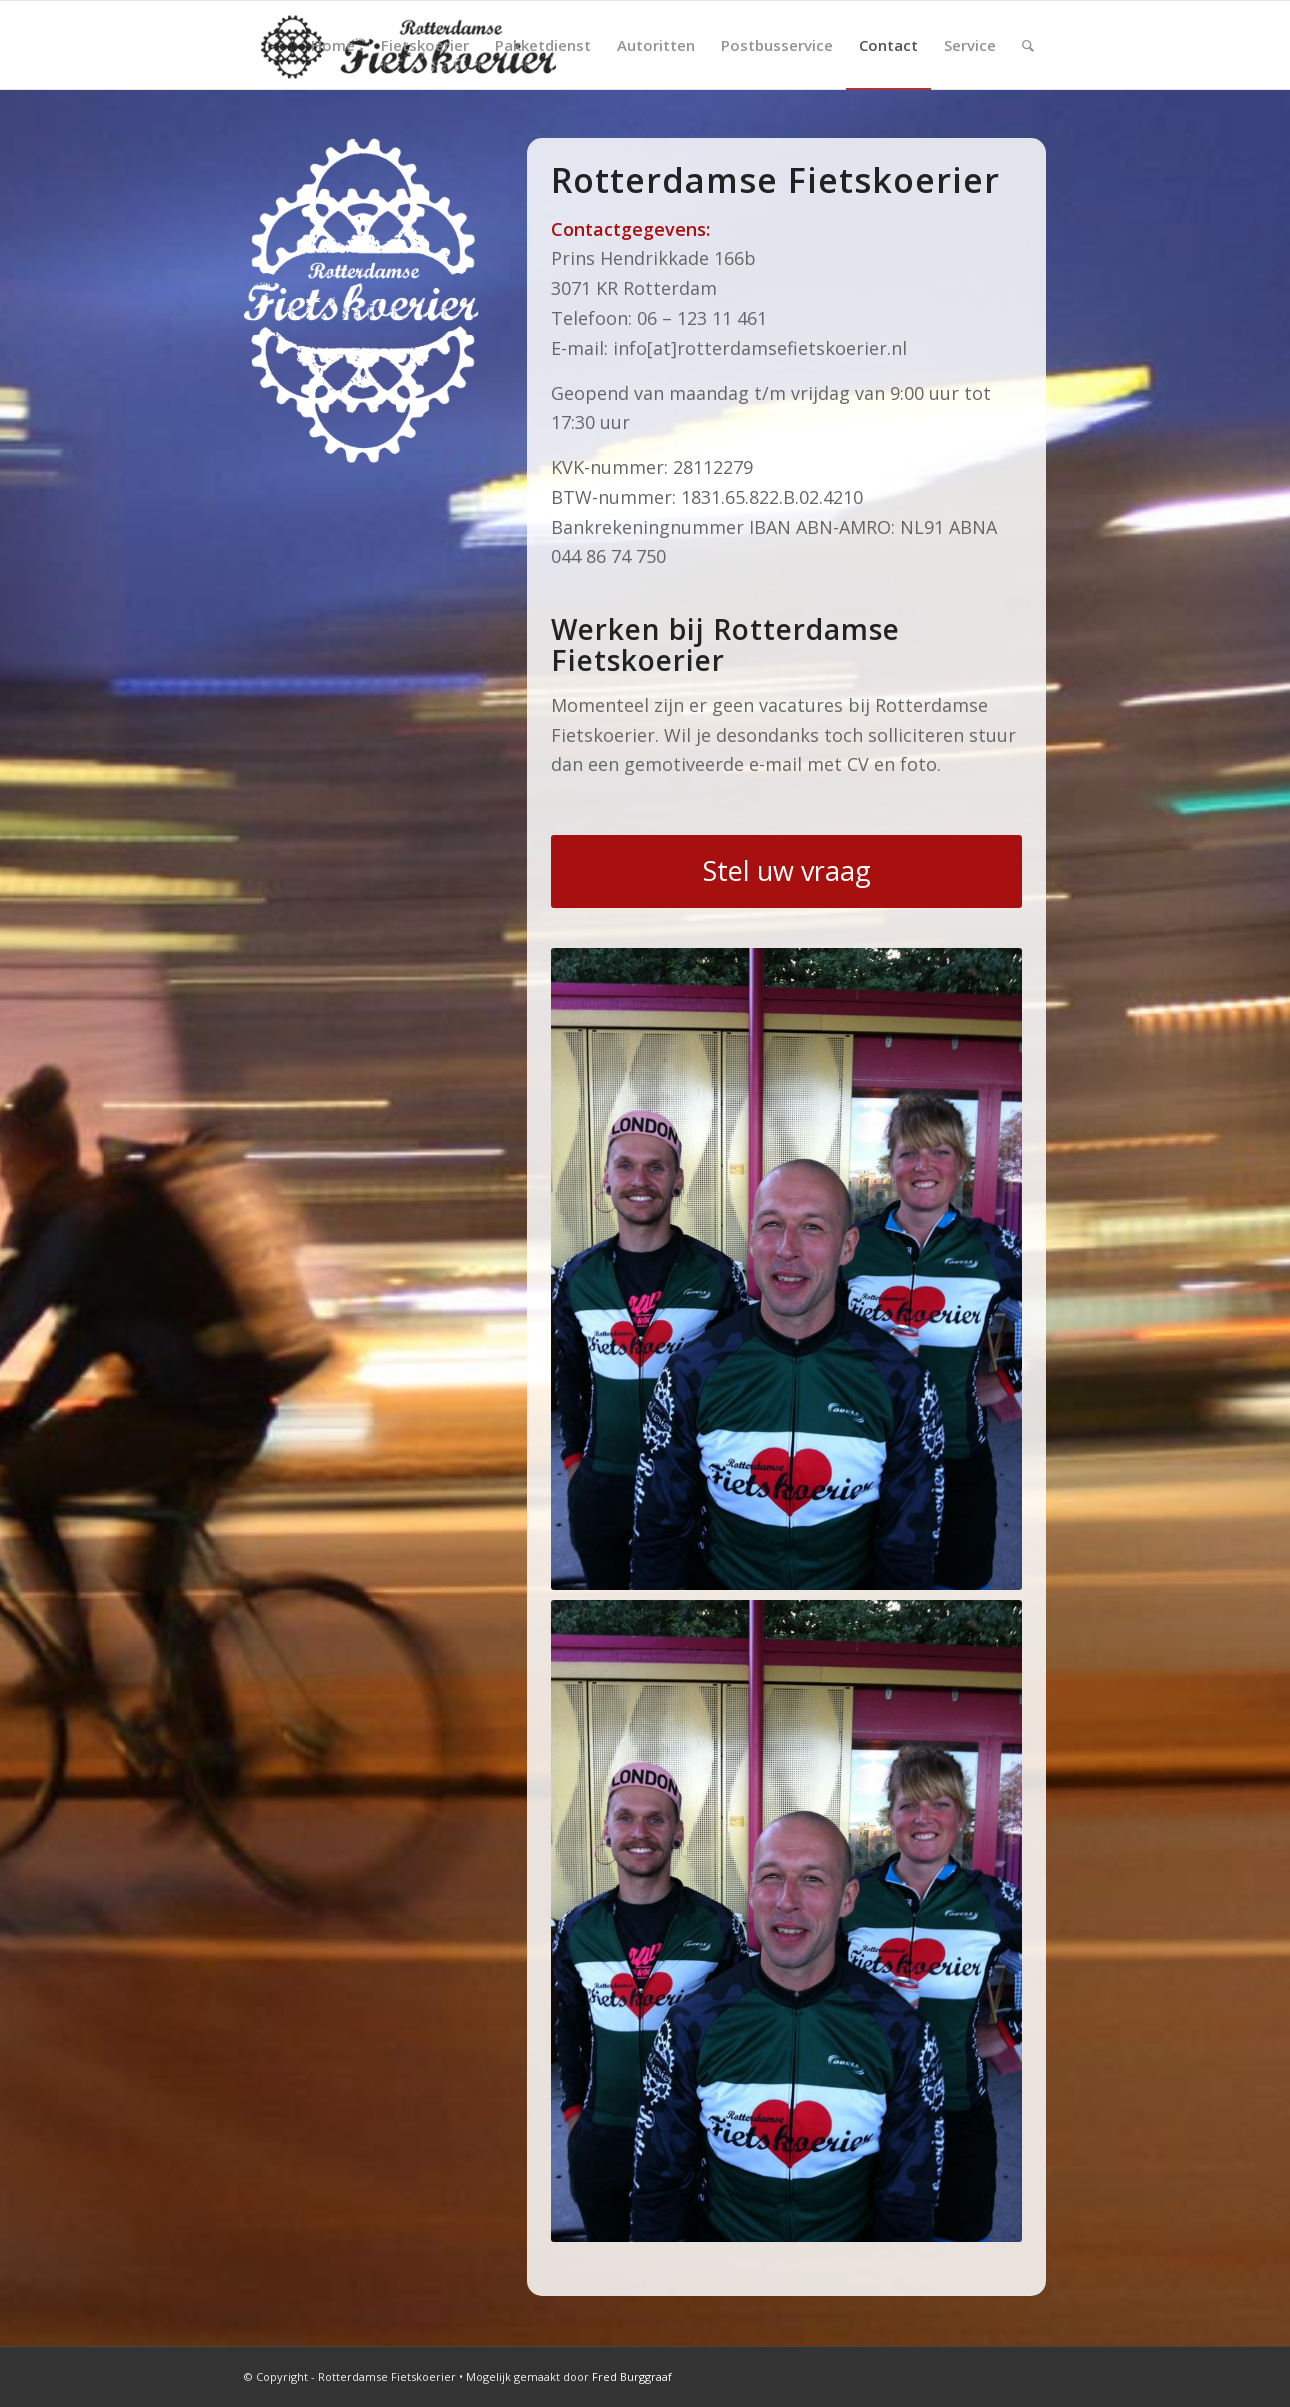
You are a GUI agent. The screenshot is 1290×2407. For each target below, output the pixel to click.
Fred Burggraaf (632, 2376)
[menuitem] (333, 45)
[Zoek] (1028, 45)
